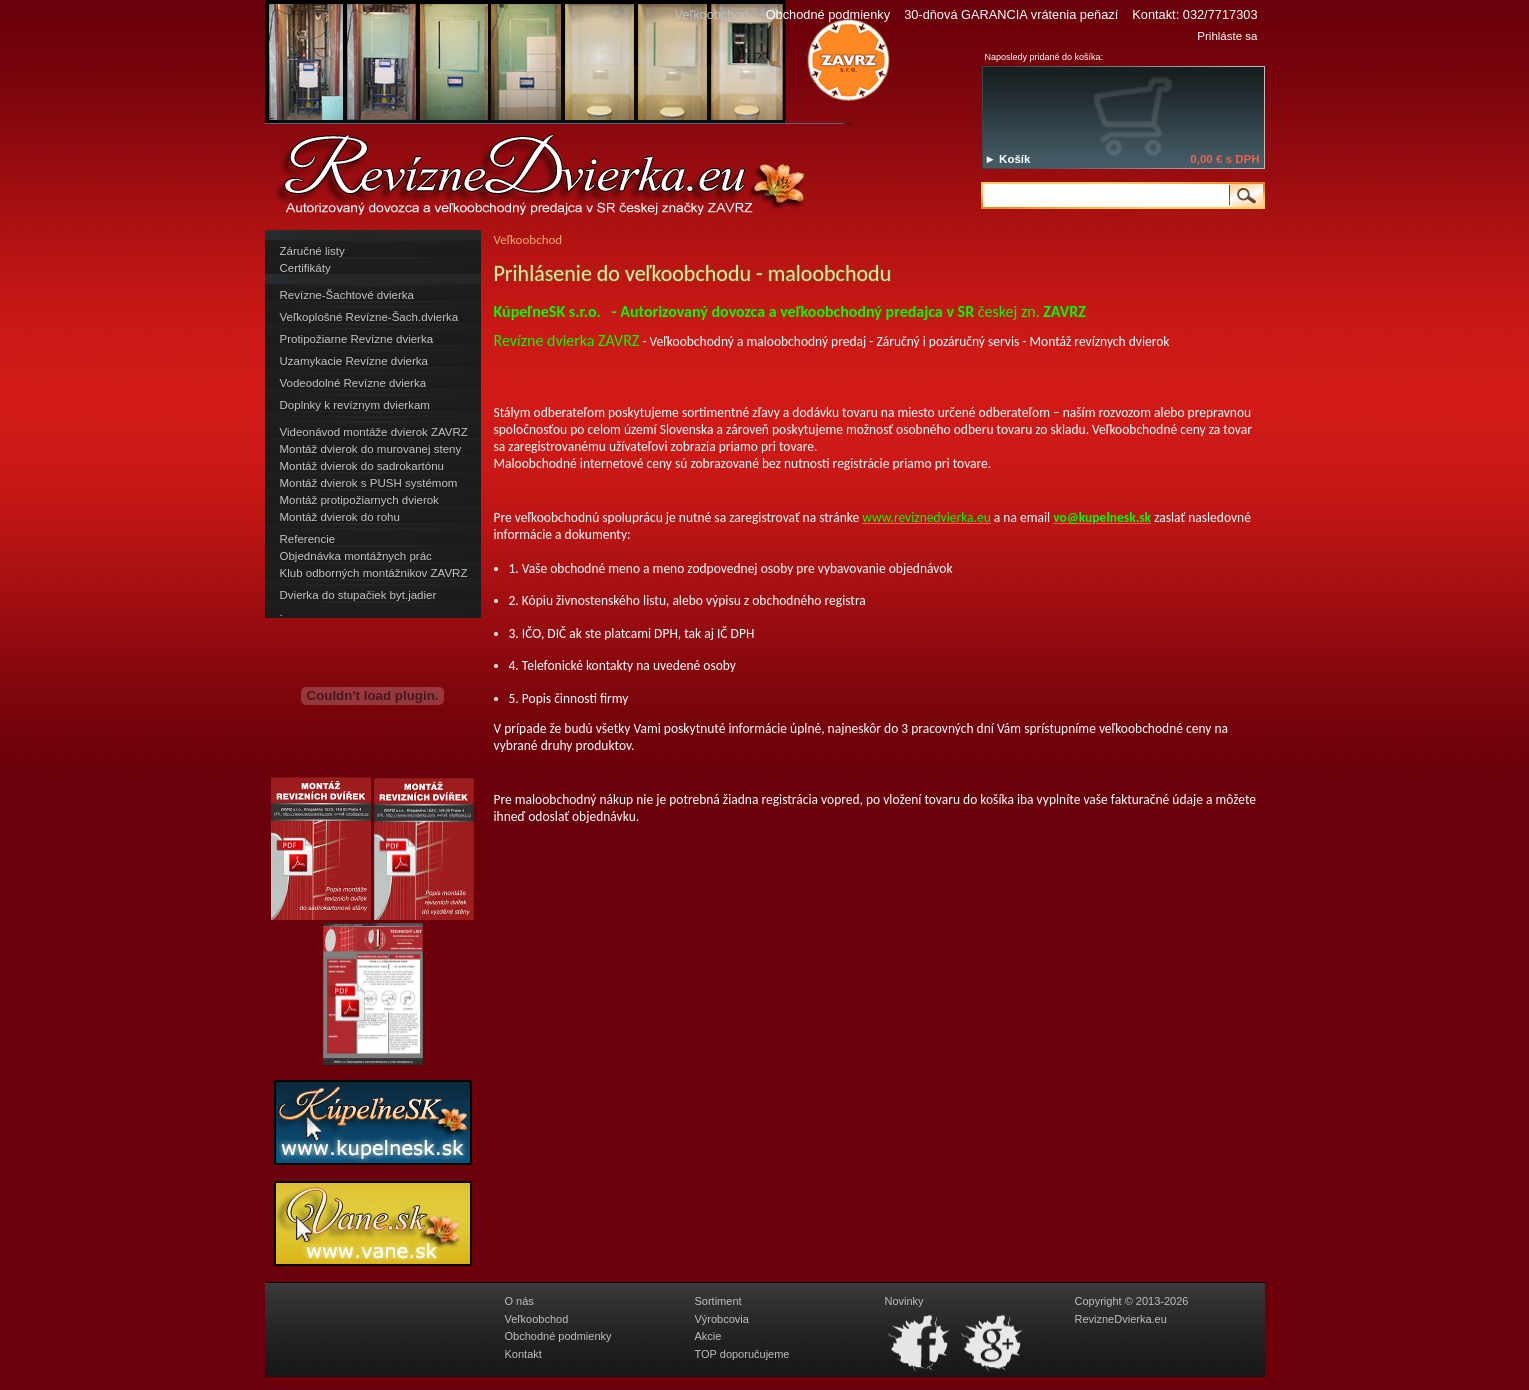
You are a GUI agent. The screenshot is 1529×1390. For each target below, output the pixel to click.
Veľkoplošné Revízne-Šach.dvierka (369, 317)
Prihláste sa (1227, 36)
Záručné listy (312, 251)
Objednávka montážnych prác (356, 556)
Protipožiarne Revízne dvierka (357, 339)
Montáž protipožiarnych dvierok (359, 500)
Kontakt (523, 1354)
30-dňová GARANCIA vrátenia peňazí (1011, 14)
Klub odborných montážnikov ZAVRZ (374, 573)
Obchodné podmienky (828, 14)
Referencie (308, 539)
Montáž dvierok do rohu (340, 517)
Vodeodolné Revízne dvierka (353, 383)
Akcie (708, 1336)
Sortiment (718, 1301)
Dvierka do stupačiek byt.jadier (358, 595)
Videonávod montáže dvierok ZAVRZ (374, 432)
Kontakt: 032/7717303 (1194, 14)
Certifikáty (305, 268)
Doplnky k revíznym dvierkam (355, 405)
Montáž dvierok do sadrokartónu (362, 466)
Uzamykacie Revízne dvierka (354, 361)
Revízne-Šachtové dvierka (347, 295)
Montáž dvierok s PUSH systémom (369, 483)
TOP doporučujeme (742, 1354)
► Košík (1008, 159)
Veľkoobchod (537, 1319)
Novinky (904, 1301)
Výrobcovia (722, 1319)
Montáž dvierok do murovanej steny (371, 449)
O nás (519, 1301)
